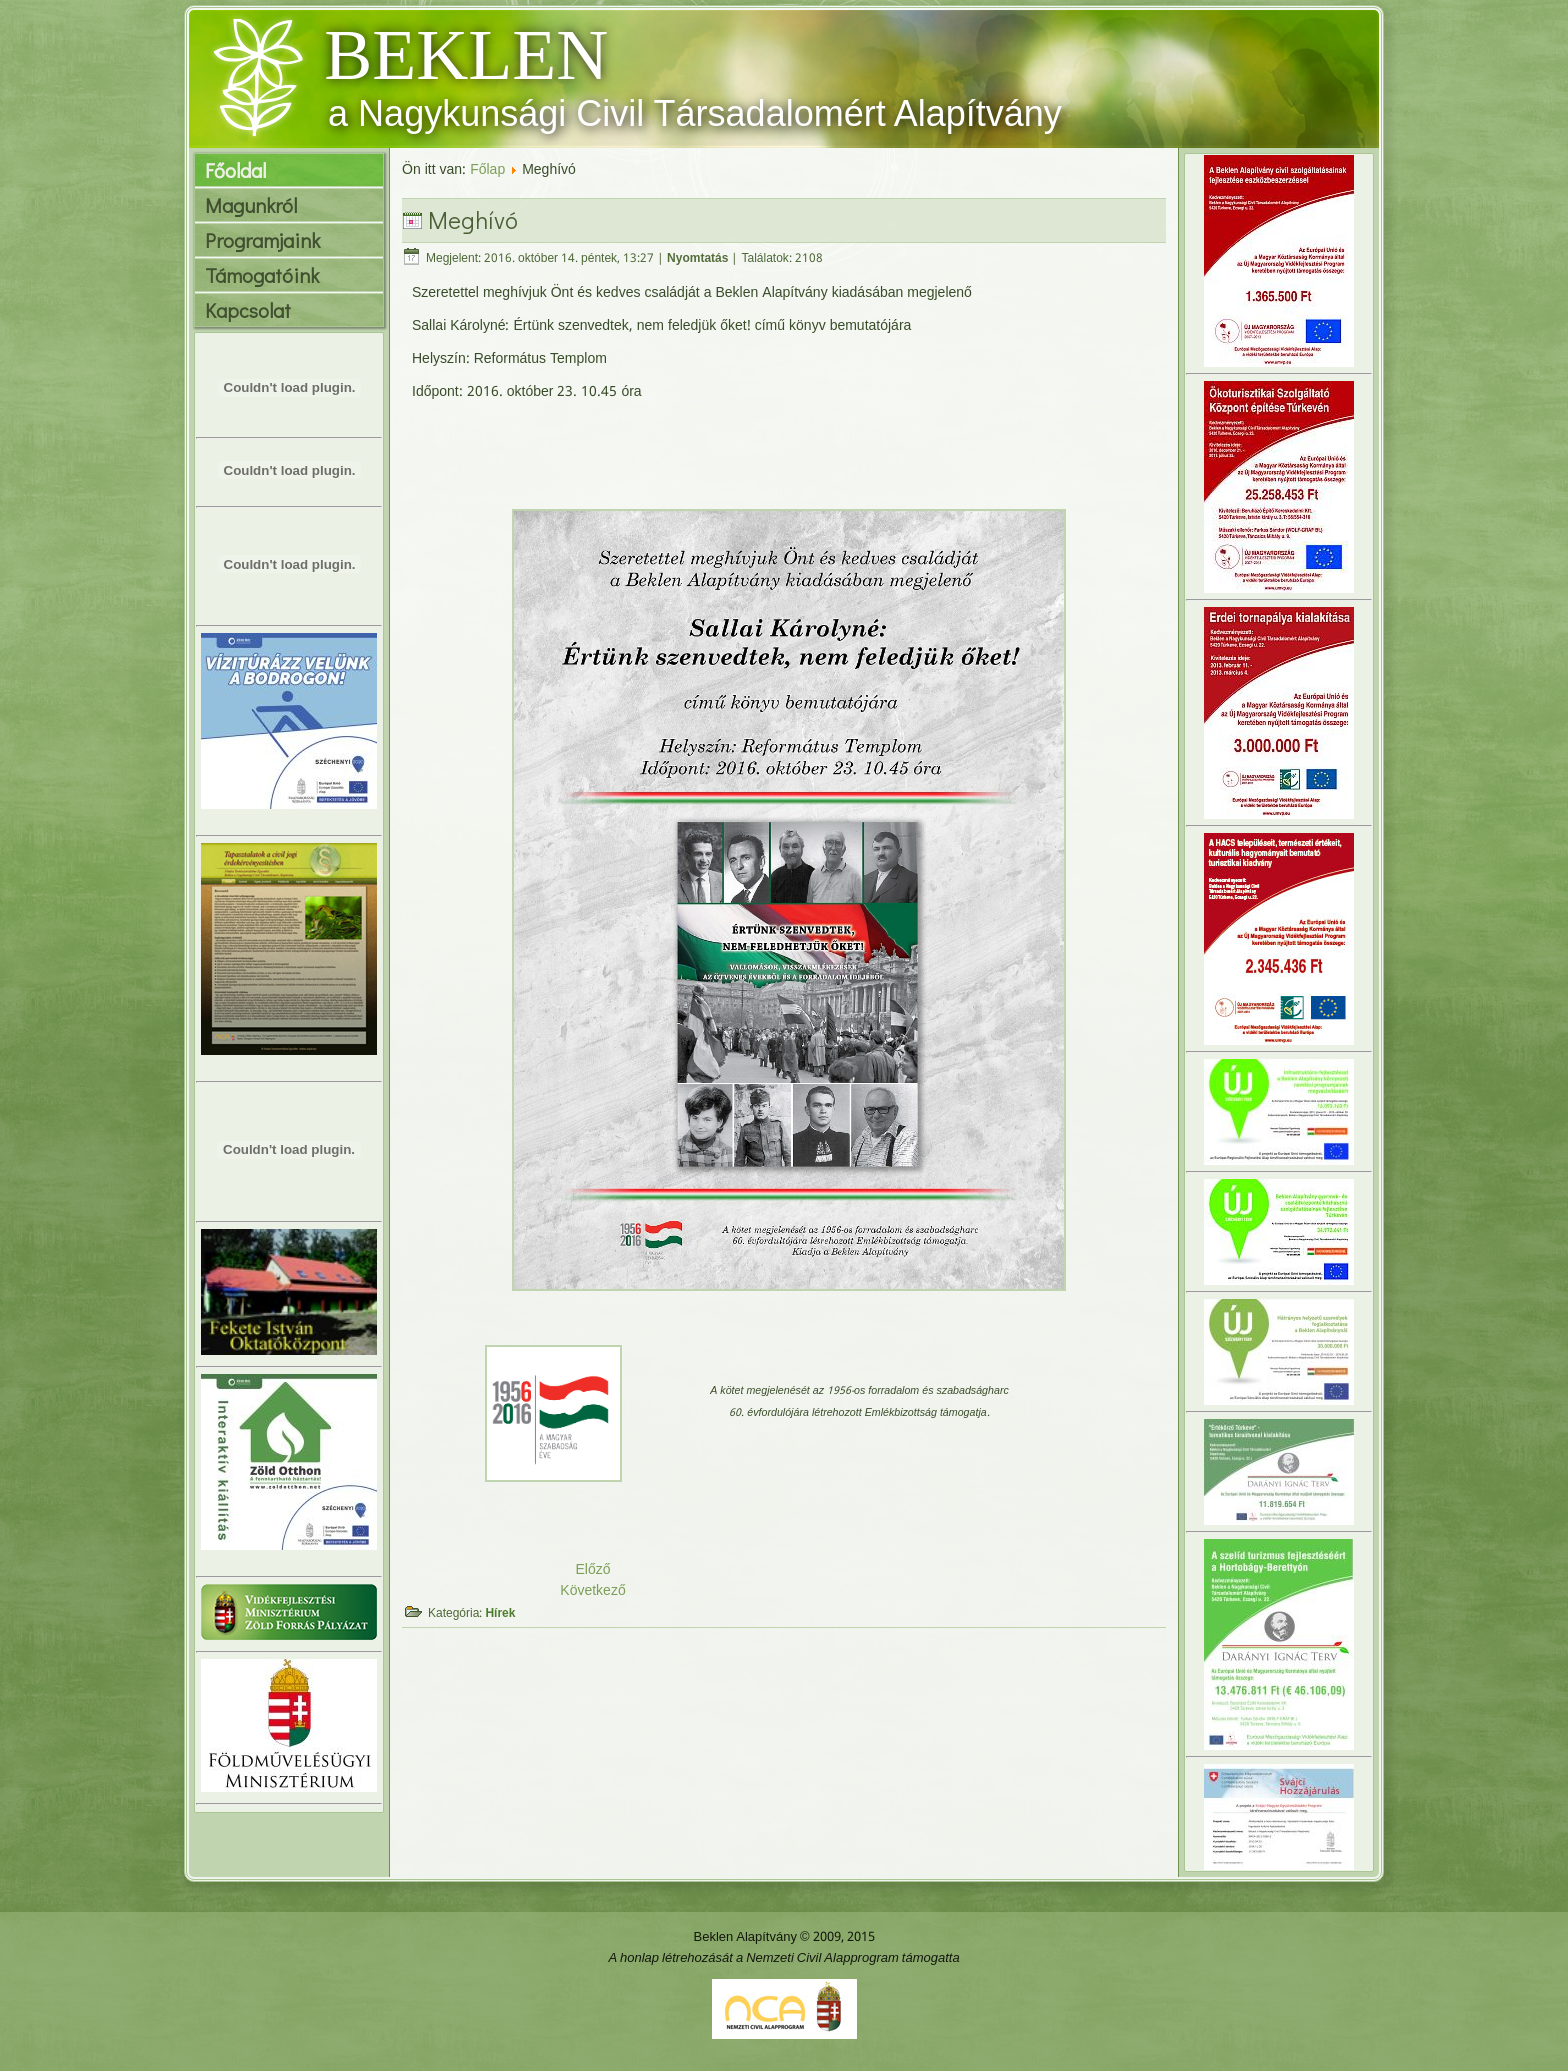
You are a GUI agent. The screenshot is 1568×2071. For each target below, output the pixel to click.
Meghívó (473, 219)
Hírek (500, 1614)
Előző (592, 1570)
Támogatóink (262, 275)
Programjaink (262, 240)
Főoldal (235, 170)
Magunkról (251, 205)
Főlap (487, 170)
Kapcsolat (248, 310)
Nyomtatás (697, 259)
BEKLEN (466, 55)
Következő (592, 1591)
